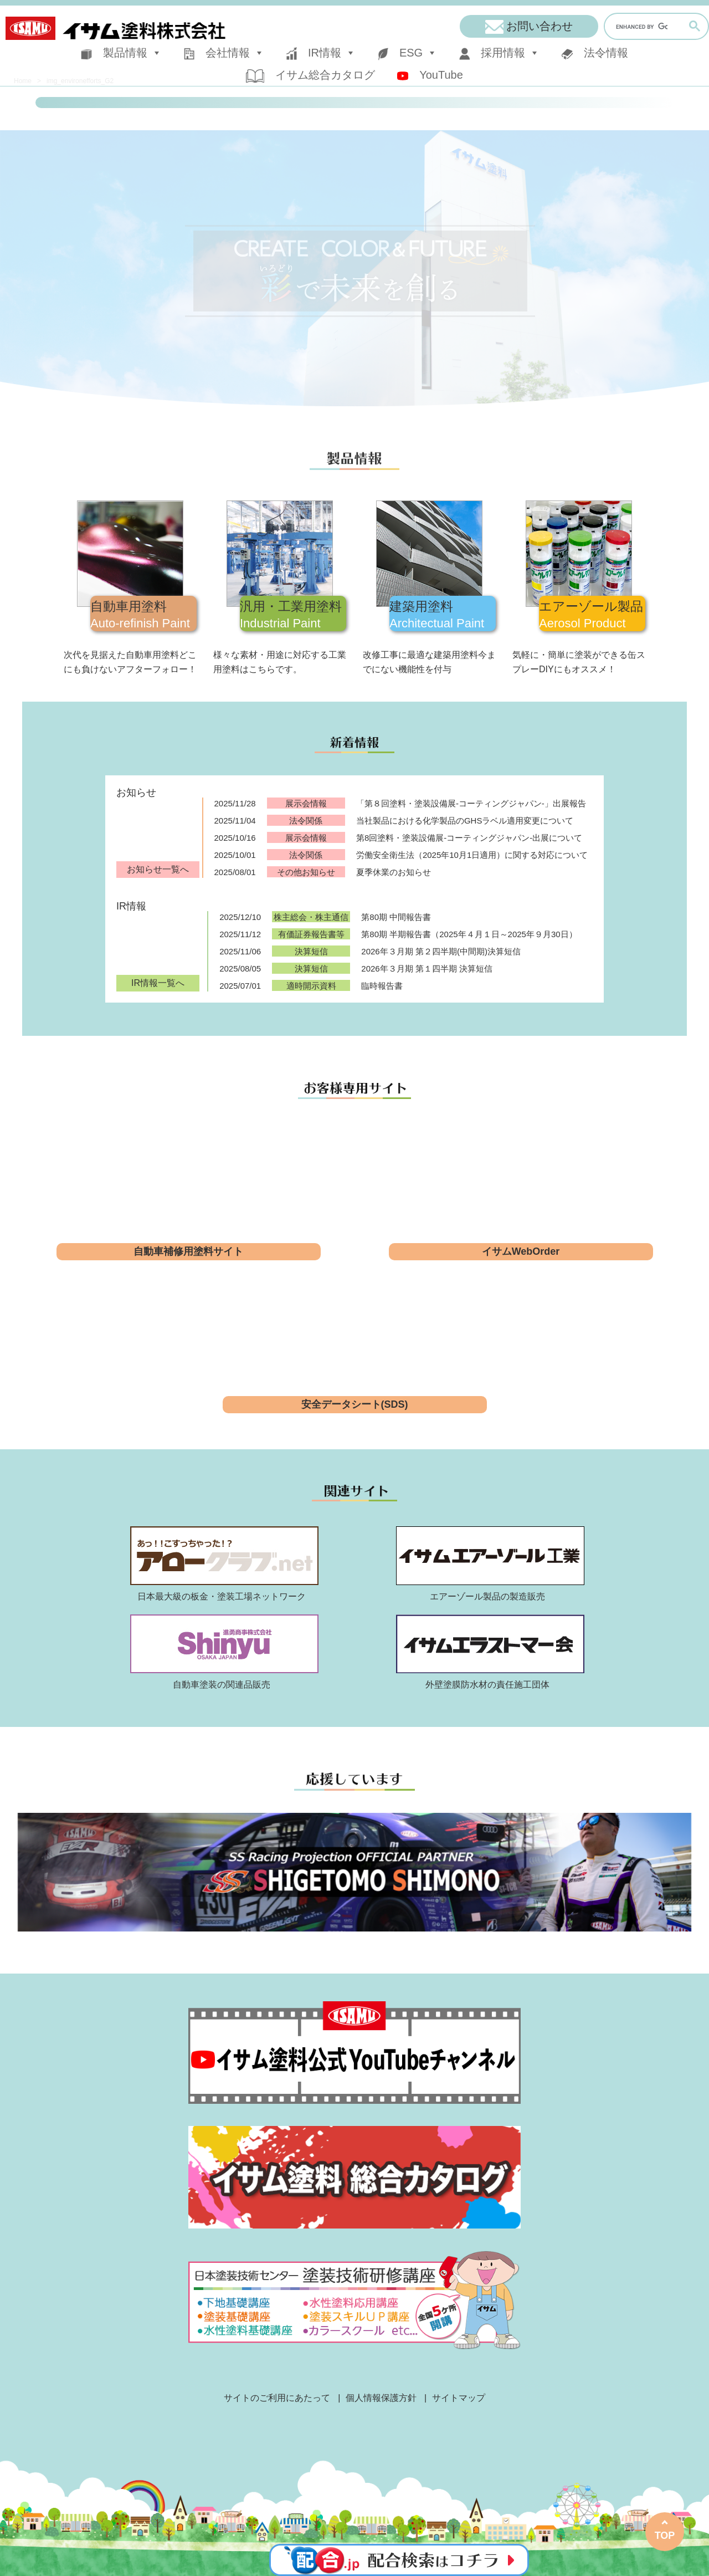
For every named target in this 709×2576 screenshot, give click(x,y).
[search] (641, 27)
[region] (354, 268)
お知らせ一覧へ (158, 869)
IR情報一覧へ (157, 983)
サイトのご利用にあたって (277, 2398)
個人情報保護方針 (381, 2398)
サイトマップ (458, 2398)
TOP (665, 2535)
